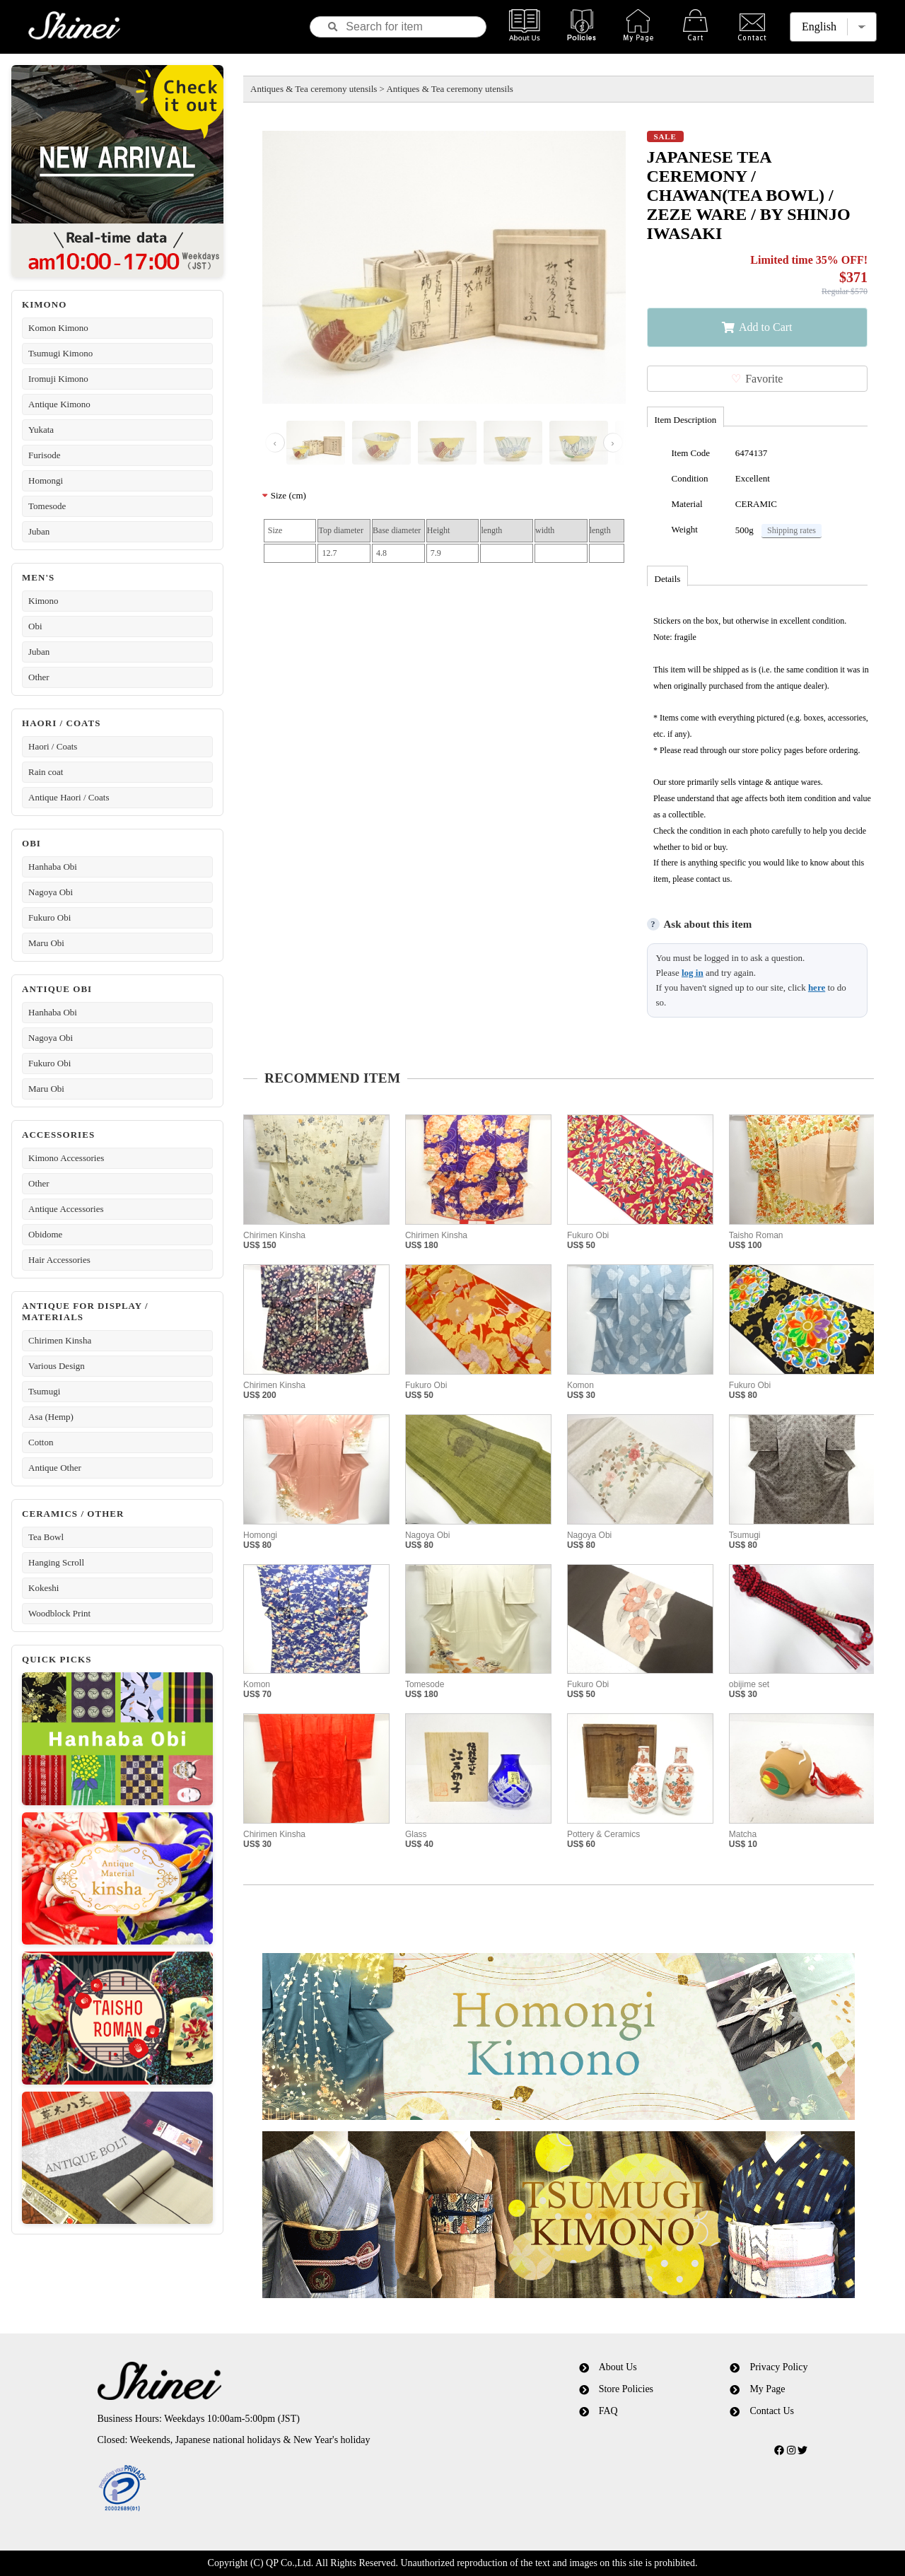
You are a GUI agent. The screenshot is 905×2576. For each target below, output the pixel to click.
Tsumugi (44, 1391)
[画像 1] (315, 443)
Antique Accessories (66, 1209)
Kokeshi (43, 1588)
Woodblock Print (59, 1613)
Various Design (56, 1365)
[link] (285, 2489)
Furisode (44, 455)
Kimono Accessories (66, 1158)
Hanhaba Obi (52, 866)
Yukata (41, 429)
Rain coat (45, 772)
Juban (38, 531)
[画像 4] (513, 443)
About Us (618, 2367)
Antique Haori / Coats (68, 797)
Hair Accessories (59, 1259)
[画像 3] (447, 443)
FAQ (608, 2411)
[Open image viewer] (444, 267)
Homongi (45, 480)
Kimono (43, 600)
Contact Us (771, 2411)
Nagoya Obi (50, 892)
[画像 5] (578, 443)
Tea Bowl (46, 1537)
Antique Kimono (59, 404)
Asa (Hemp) (51, 1416)
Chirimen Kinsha (59, 1340)
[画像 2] (381, 443)
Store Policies (626, 2389)
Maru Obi (46, 943)
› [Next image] (612, 443)
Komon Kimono (58, 327)
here (816, 987)
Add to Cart (766, 327)
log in (692, 972)
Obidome (45, 1234)
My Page (767, 2389)
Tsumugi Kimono (60, 353)
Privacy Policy (778, 2367)
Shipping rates (791, 530)
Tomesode (47, 506)
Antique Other (54, 1467)
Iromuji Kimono (58, 378)
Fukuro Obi (49, 917)
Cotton (40, 1442)
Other (38, 677)
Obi (35, 626)
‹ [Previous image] (275, 443)
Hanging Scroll (56, 1562)
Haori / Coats (52, 746)
